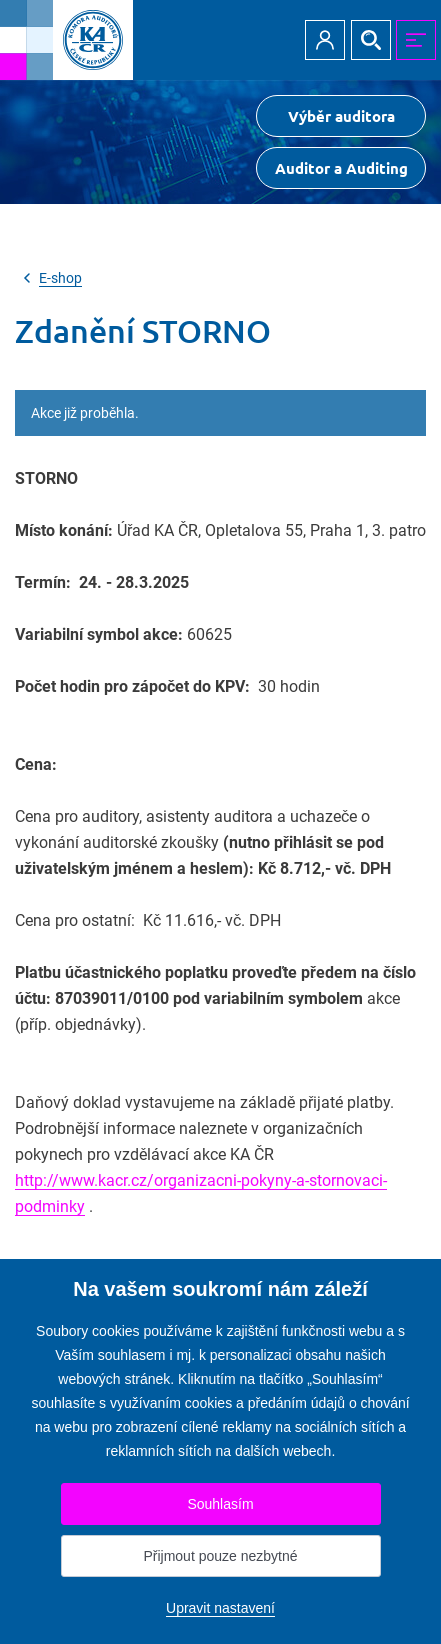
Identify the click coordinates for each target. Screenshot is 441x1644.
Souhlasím (220, 1504)
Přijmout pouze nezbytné (220, 1556)
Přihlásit (325, 40)
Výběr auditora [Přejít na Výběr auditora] (341, 116)
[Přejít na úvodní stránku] (66, 40)
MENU (416, 40)
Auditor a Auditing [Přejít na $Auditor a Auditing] (341, 168)
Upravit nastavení (220, 1608)
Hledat (371, 40)
